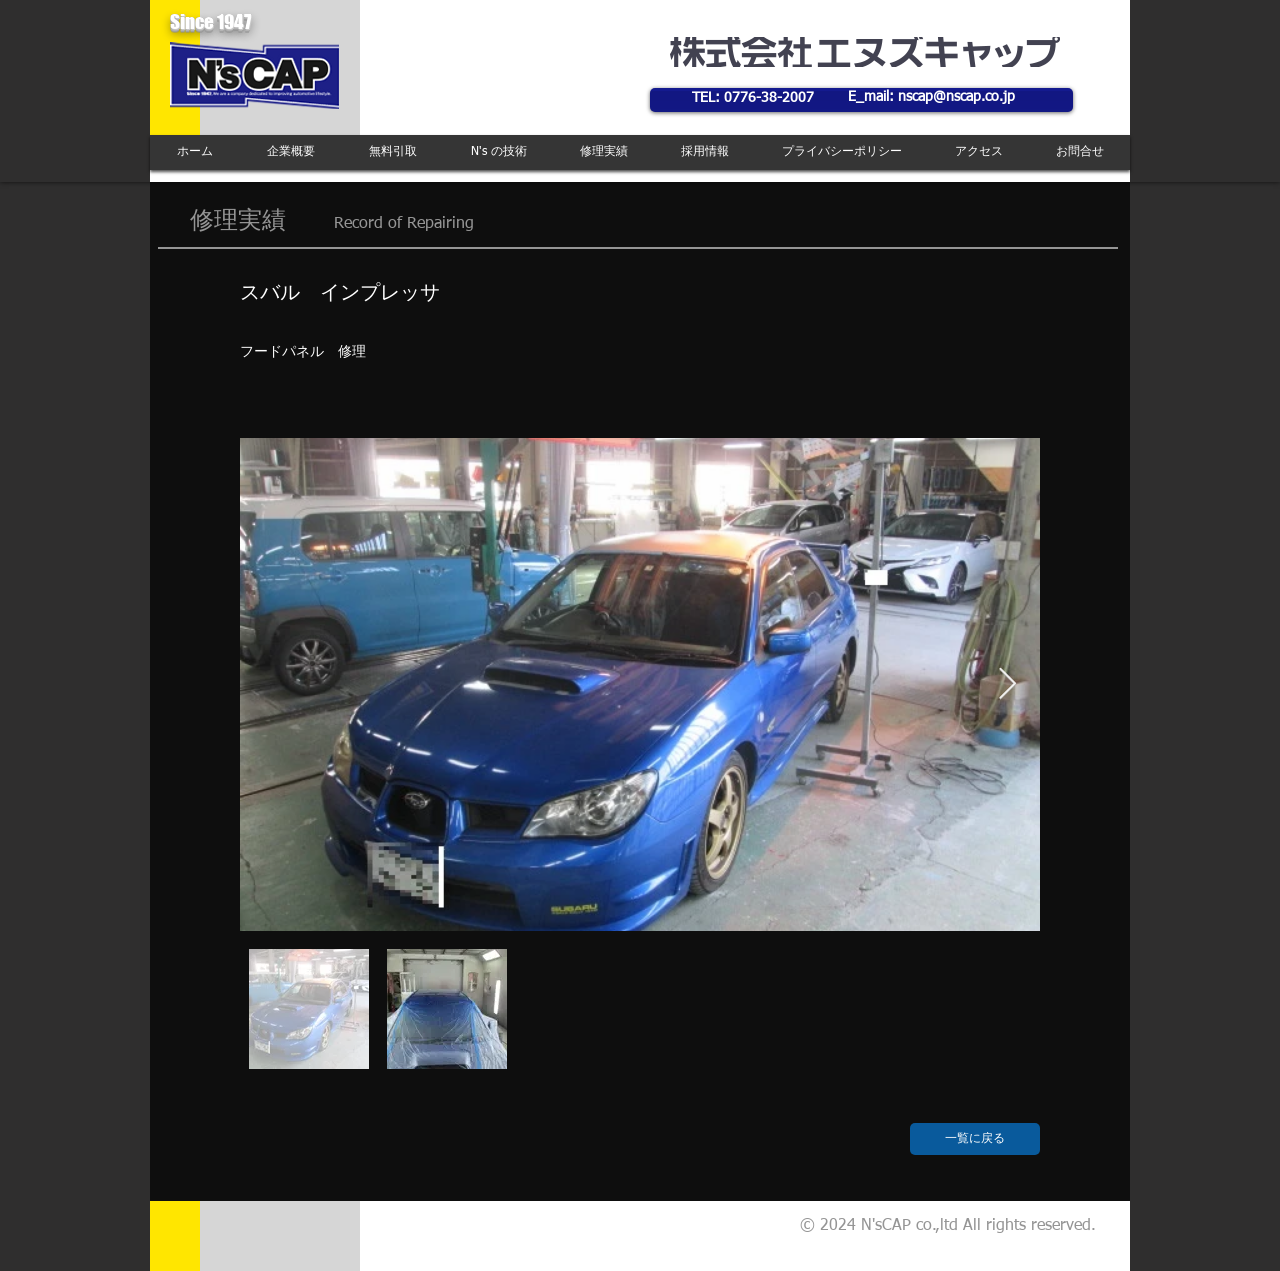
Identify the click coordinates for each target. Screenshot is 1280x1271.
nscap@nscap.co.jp (956, 97)
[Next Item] (1007, 685)
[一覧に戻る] (975, 1139)
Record (358, 224)
